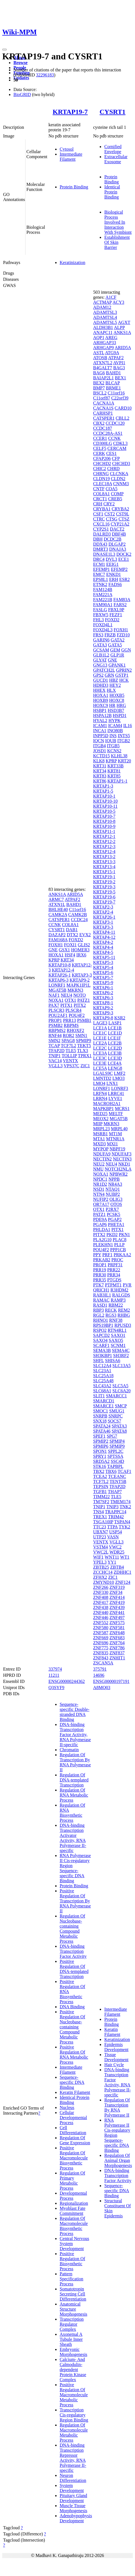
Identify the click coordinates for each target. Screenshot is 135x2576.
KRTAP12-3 (104, 846)
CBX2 (98, 423)
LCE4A (114, 1063)
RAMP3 (118, 1300)
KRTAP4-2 (103, 942)
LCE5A (100, 1068)
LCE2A (100, 1043)
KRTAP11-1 (104, 831)
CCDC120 (115, 423)
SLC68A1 (102, 1390)
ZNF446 (100, 1617)
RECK (111, 1310)
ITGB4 (99, 745)
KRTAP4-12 (104, 937)
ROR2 (68, 1035)
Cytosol (67, 149)
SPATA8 (119, 1431)
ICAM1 (100, 725)
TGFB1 (100, 1491)
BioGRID (22, 94)
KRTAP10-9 (104, 826)
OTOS (116, 1204)
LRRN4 (100, 1098)
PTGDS (114, 1280)
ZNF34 (116, 1592)
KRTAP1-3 (103, 786)
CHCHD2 (102, 463)
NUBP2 (113, 1194)
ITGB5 (113, 745)
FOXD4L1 (102, 624)
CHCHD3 (121, 463)
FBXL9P (116, 609)
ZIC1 (85, 1065)
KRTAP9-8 (103, 1017)
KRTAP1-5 (103, 791)
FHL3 (98, 619)
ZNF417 (100, 1602)
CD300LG (102, 443)
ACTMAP (102, 302)
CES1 (111, 453)
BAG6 (99, 372)
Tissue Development (116, 2057)
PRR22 (113, 1269)
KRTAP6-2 (103, 992)
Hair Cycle (114, 2064)
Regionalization (74, 2203)
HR (112, 705)
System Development (72, 2488)
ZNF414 (117, 1597)
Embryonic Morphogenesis (73, 2352)
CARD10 (123, 408)
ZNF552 (100, 1622)
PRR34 (113, 1274)
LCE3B (115, 1053)
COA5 (111, 488)
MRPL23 (101, 1128)
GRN (109, 675)
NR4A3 (115, 1184)
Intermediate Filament (71, 157)
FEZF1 (116, 614)
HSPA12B (102, 715)
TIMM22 (101, 1496)
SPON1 (100, 1451)
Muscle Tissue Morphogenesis (73, 2508)
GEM (115, 650)
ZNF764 (117, 1642)
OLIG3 (116, 1199)
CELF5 (99, 448)
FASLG (100, 609)
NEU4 (66, 995)
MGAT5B (57, 990)
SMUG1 (116, 1411)
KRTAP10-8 (59, 965)
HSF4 (70, 954)
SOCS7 (114, 1421)
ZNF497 (117, 1617)
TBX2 (98, 1471)
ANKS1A (57, 894)
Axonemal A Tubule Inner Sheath (71, 2339)
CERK (99, 453)
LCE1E (99, 1038)
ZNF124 (122, 1582)
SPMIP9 (83, 1040)
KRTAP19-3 (104, 886)
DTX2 (72, 934)
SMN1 (81, 1035)
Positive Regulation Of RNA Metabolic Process (74, 2054)
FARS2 (120, 604)
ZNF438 (100, 1607)
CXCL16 (101, 524)
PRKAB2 (101, 1259)
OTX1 (70, 1000)
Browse (20, 62)
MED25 (100, 1113)
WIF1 (98, 1557)
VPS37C (71, 1065)
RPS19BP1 (103, 1325)
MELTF (116, 1113)
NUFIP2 (100, 1199)
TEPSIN (100, 1486)
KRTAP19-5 (104, 891)
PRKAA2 (122, 1254)
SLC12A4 (102, 1365)
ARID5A (75, 894)
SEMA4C (121, 1350)
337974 (55, 1669)
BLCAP (112, 382)
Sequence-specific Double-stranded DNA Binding (74, 1712)
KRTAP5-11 (104, 957)
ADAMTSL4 (105, 317)
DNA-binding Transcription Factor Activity (73, 1951)
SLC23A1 (102, 1370)
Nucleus (67, 2107)
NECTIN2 (102, 1159)
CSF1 (98, 514)
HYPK (114, 720)
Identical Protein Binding (112, 191)
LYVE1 (115, 1098)
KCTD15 (101, 755)
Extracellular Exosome (115, 159)
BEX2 (98, 382)
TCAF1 (124, 1471)
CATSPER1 (59, 919)
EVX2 (85, 934)
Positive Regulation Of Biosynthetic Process (72, 2261)
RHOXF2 (75, 1030)
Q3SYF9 (56, 1687)
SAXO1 (118, 1335)
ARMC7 (56, 899)
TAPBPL (115, 1466)
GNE (53, 949)
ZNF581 (117, 1627)
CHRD (113, 468)
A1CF (110, 297)
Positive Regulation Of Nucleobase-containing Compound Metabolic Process (72, 2026)
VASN (113, 1537)
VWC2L (100, 1552)
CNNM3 (121, 483)
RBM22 (115, 1305)
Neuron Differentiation (73, 2478)
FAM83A (121, 599)
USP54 (115, 1531)
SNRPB (100, 1416)
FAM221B (102, 599)
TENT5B (118, 1481)
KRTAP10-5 (104, 811)
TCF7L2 (68, 1045)
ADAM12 (102, 307)
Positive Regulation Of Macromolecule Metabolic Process (74, 2394)
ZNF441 (117, 1612)
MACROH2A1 (106, 1103)
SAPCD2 (101, 1335)
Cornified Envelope (112, 149)
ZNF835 (100, 1652)
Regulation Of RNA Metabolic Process (74, 1795)
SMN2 (54, 1040)
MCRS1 (122, 1108)
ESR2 (124, 579)
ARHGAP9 (103, 347)
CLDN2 (118, 478)
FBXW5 (100, 614)
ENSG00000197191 (111, 1681)
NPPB (114, 1179)
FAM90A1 (102, 604)
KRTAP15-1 (104, 871)
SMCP (121, 1405)
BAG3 (119, 367)
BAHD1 (73, 904)
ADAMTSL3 (105, 312)
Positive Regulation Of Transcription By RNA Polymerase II (75, 1900)
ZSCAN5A (103, 1662)
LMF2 (119, 1073)
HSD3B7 (116, 710)
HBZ (113, 680)
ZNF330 (100, 1592)
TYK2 (124, 1526)
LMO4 (99, 1083)
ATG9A (112, 352)
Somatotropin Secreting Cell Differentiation (73, 2294)
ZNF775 (100, 1647)
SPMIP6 (100, 1446)
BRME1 (113, 388)
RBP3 (98, 1310)
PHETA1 (116, 1224)
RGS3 (110, 1315)
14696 (98, 1675)
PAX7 (53, 1005)
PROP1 (55, 1020)
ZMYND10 (103, 1582)
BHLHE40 (58, 909)
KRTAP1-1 (118, 781)
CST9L (122, 514)
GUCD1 (100, 680)
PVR (127, 1285)
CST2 (109, 514)
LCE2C (100, 1048)
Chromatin (69, 1749)
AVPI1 (119, 362)
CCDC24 (79, 919)
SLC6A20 (121, 1390)
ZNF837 (117, 1652)
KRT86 (99, 781)
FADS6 (115, 584)
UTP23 (99, 1537)
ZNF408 (100, 1597)
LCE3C (100, 1058)
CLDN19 (101, 478)
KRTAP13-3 (104, 861)
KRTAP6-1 (103, 987)
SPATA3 (119, 1426)
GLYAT (100, 660)
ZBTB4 (117, 1567)
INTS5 (124, 735)
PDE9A (100, 1219)
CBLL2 (122, 418)
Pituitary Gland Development (73, 2498)
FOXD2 (76, 939)
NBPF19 (117, 1148)
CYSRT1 (113, 111)
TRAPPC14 (115, 1511)
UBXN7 (100, 1531)
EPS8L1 (100, 579)
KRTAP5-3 (103, 962)
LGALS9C (103, 1073)
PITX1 (66, 1005)
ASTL (98, 352)
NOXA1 (56, 1000)
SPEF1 (99, 1436)
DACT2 (117, 529)
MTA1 (99, 1138)
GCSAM (101, 650)
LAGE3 (100, 1022)
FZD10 (123, 634)
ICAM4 (115, 725)
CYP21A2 (120, 524)
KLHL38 (119, 755)
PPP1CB (118, 1249)
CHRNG (101, 473)
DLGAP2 (116, 544)
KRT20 (124, 760)
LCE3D (115, 1058)
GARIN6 (101, 639)
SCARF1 (101, 1345)
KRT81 (114, 771)
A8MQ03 (101, 1687)
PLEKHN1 (103, 1244)
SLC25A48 (103, 1380)
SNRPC (115, 1416)
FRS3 (98, 634)
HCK (124, 680)
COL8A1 (70, 924)
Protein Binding (74, 186)
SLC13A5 (121, 1365)
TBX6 (111, 1471)
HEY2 (115, 685)
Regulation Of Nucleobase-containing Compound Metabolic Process (72, 1929)
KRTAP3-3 (82, 975)
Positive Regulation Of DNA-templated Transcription (74, 1969)
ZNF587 (100, 1632)
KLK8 (98, 760)
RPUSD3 (123, 1325)
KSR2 (119, 1017)
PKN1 (124, 1234)
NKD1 (124, 1164)
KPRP (53, 959)
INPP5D (100, 735)
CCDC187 (102, 428)
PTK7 (98, 1285)
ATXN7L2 (102, 362)
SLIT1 (99, 1395)
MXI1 (112, 1143)
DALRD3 (102, 534)
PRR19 (99, 1269)
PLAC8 (119, 1239)
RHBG (124, 1315)
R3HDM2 (119, 1290)
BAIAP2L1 (103, 377)
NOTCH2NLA (118, 1169)
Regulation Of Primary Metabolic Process (72, 2180)
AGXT (124, 322)
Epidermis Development (116, 2047)
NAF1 (54, 995)
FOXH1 (55, 944)
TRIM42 (116, 1516)
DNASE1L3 (104, 554)
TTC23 (99, 1526)
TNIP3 (112, 1506)
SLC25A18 (103, 1375)
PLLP (119, 1244)
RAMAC (101, 1300)
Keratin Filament (75, 2092)
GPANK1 (117, 665)
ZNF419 (117, 1602)
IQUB (110, 740)
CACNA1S (103, 408)
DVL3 (111, 559)
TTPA (112, 1526)
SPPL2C (115, 1451)
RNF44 (55, 1035)
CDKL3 (120, 443)
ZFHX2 (100, 1577)
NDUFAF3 (121, 1154)
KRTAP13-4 (104, 866)
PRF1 (107, 1254)
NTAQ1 (112, 1189)
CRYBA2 (120, 508)
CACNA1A (103, 403)
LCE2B (115, 1043)
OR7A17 (101, 1204)
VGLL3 (55, 1065)
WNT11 (112, 1557)
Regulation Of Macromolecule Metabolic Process (74, 2432)
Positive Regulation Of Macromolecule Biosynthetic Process (74, 2157)
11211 (53, 1675)
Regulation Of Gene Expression (75, 2140)
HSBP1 (99, 710)
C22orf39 (119, 398)
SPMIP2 (100, 1441)
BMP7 (99, 388)
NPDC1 (100, 1179)
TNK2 (125, 1506)
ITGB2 (123, 740)
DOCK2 (124, 554)
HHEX (99, 690)
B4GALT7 (102, 367)
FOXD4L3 (102, 629)
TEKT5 (84, 1045)
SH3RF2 (121, 1355)
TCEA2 (100, 1476)
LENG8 (115, 1068)
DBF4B (119, 534)
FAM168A (58, 939)
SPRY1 (99, 1456)
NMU (98, 1169)
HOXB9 (100, 700)
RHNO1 (100, 1320)
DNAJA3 (117, 549)
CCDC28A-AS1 (107, 433)
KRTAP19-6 (104, 897)
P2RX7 (112, 1209)
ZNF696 (100, 1642)
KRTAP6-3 (58, 980)
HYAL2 (100, 720)
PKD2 (112, 1234)
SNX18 (99, 1421)
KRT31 (99, 765)
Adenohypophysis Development (76, 2518)
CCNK (54, 924)
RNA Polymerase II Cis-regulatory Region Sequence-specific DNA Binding (75, 1868)
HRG (121, 705)
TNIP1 (54, 1055)
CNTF (98, 488)
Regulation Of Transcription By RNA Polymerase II (75, 1762)
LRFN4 (100, 1093)
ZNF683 (117, 1637)
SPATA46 (101, 1431)
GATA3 (100, 645)
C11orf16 (77, 909)
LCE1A (100, 1028)
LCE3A (100, 1053)
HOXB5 (117, 695)
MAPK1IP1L (78, 985)
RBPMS (71, 1025)
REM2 (124, 1310)
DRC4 (98, 559)
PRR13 (69, 1020)
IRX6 (81, 954)
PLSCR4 (74, 1010)
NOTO (79, 995)
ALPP (119, 327)
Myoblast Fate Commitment (72, 2211)
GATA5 (115, 645)
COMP (117, 493)
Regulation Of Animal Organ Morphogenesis (118, 2160)
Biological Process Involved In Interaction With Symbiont (118, 222)
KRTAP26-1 (59, 975)
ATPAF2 (72, 899)
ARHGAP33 (104, 342)
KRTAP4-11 (104, 932)
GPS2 (98, 675)
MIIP (97, 1123)
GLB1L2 (101, 655)
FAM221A (102, 594)
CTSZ (123, 519)
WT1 (124, 1557)
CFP (116, 458)
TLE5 (71, 1050)
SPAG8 (68, 1040)
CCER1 (100, 438)
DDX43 (100, 544)
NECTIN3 (122, 1159)
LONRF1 (56, 985)
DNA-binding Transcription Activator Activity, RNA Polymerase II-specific (73, 1838)
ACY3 (118, 302)
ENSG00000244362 (66, 1681)
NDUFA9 (101, 1154)
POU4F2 (77, 1015)
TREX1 (100, 1516)
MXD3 (99, 1143)
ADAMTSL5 (105, 322)
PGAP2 (115, 1219)
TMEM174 (120, 1501)
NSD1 (98, 1189)
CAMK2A (57, 914)
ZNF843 (100, 1657)
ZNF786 (117, 1647)
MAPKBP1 (103, 1108)
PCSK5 (113, 1214)
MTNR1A (115, 1138)
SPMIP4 (117, 1441)
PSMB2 (55, 1025)
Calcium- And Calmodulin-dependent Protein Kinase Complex (73, 2369)
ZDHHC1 (122, 1572)
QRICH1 (101, 1290)
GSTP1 (122, 675)
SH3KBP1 (102, 1355)
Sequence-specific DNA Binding (72, 2082)
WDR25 (117, 1552)
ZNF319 (117, 1587)
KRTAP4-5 (103, 952)
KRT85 (114, 776)
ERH (113, 579)
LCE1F (114, 1038)
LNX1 (112, 1083)
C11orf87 (101, 398)
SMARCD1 (103, 1400)
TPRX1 (85, 1055)
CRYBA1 (101, 508)
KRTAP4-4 (103, 947)
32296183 (45, 75)
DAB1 (72, 929)
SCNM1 (118, 1345)
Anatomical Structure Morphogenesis (73, 2309)
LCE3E (99, 1063)
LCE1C (100, 1033)
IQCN (98, 740)
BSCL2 (99, 393)
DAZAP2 (57, 934)
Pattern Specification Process (71, 2278)
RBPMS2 (57, 1030)
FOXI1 (70, 944)
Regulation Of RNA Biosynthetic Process (72, 1813)
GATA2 (117, 639)
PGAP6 (100, 1224)
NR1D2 (100, 1184)
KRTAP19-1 (104, 876)
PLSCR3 (56, 1010)
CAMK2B (77, 914)
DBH (98, 539)
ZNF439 (117, 1607)
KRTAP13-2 (104, 856)
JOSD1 (99, 750)
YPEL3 (99, 1562)
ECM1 (99, 564)
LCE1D (115, 1033)
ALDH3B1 (103, 327)
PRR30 (99, 1274)
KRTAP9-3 (103, 1012)
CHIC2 (99, 468)
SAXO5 (116, 1340)
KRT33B (116, 765)
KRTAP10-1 (104, 796)
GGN (126, 650)
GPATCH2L (104, 670)
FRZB (110, 634)
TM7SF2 (101, 1501)
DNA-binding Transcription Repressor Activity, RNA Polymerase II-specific (73, 2458)
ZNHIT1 (117, 1657)
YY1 (112, 1562)
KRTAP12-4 (63, 970)
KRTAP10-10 (105, 801)
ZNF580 (100, 1627)
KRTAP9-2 (79, 980)
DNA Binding (72, 2006)
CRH (97, 503)
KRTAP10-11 (105, 806)
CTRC (99, 519)
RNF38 (115, 1320)
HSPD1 (120, 715)
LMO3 (118, 1078)
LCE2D (115, 1048)
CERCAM (117, 448)
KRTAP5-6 (103, 972)
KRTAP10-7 (104, 816)
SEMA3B (102, 1350)
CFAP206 (102, 458)
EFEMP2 (119, 569)
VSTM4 (100, 1547)
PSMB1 (84, 1020)
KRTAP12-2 (104, 841)
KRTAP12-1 (104, 836)
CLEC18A (102, 483)
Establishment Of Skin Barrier (117, 242)
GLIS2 (84, 944)
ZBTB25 (101, 1567)
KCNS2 (114, 750)
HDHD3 (100, 685)
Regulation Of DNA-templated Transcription (74, 1779)
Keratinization (72, 262)
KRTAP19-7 (70, 111)
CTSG (111, 519)
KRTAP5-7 (103, 977)
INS (113, 735)
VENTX (70, 1060)
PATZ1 (83, 1000)
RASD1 (100, 1305)
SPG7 (112, 1436)
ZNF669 (100, 1637)
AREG (111, 337)
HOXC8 (116, 700)
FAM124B (102, 589)
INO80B (115, 730)
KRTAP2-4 (103, 912)
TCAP (54, 1045)
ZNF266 (100, 1587)
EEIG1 (112, 564)
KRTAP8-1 (103, 1002)
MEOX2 (100, 1118)
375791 (99, 1669)
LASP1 (115, 1022)
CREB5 (115, 498)
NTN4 (98, 1194)
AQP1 (98, 337)
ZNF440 (100, 1612)
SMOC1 (100, 1411)
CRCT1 (100, 498)
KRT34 (67, 959)
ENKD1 (113, 574)
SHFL (98, 1360)
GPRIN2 (124, 670)
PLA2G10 (102, 1239)
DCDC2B (112, 539)
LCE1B (115, 1028)
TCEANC (117, 1476)
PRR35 (99, 1280)
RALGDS (121, 1295)
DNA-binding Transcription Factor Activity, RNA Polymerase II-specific (75, 1734)
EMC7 (99, 574)
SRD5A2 (101, 1461)
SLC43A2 (102, 1385)
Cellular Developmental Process (73, 2117)
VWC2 (115, 1547)
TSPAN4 (122, 1521)
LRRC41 (116, 1093)
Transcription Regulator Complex (72, 2324)
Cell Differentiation (73, 2130)
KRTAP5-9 (103, 982)
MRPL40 (119, 1128)
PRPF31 (115, 1264)
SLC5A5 (120, 1385)
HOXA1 (56, 954)
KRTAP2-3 (103, 907)
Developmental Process (73, 2196)
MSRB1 (100, 1133)
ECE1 (123, 559)
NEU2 (98, 1164)
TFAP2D (56, 1050)
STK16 (99, 1466)
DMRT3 (100, 549)
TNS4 (98, 1511)
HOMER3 (80, 949)
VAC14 (55, 1060)
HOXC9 (100, 705)
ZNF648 (117, 1632)
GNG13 (100, 665)
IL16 (127, 725)
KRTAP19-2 (104, 881)
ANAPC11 (103, 332)
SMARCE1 (103, 1405)
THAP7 (115, 1491)
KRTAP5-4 (103, 967)
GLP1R (117, 655)
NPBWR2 (119, 1174)
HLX (111, 690)
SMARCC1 (116, 1395)
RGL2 (98, 1315)
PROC (117, 1259)
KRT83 (99, 776)
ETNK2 (100, 584)
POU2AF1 (58, 1015)
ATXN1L (56, 904)
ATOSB (100, 357)
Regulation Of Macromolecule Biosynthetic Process (74, 2226)
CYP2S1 (101, 529)
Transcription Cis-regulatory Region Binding (74, 2414)
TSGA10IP (103, 1521)
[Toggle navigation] (4, 49)
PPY (97, 1254)
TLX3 (82, 1050)
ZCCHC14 (102, 1572)
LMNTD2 (102, 1078)
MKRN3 (75, 990)
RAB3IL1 (102, 1295)
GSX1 (64, 949)
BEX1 (120, 377)
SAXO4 (100, 1340)
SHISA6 (112, 1360)
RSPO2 (99, 1330)
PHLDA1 (101, 1229)
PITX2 (80, 1005)
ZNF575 (117, 1622)
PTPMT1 (113, 1285)
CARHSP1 (103, 413)
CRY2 (109, 503)
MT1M (115, 1133)
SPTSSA (115, 1456)
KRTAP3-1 (103, 922)
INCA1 (99, 730)
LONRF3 (119, 1088)
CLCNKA (119, 473)
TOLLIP (69, 1055)
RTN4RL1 (117, 1330)
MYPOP (100, 1148)
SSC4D (117, 1461)
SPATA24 (101, 1426)
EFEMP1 (101, 569)
